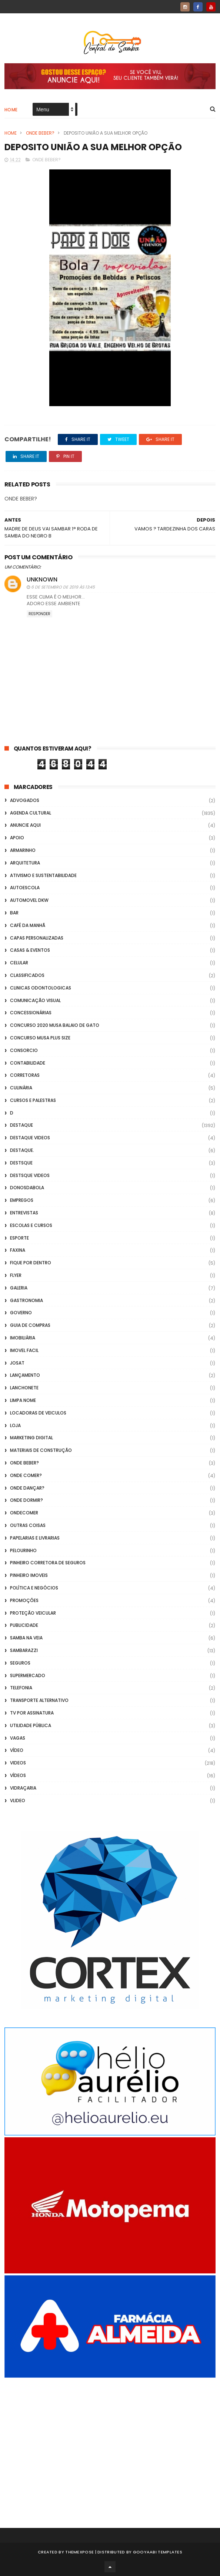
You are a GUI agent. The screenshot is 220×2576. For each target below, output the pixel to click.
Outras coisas (28, 1525)
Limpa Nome (23, 1400)
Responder (39, 614)
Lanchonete (24, 1388)
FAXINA (17, 1250)
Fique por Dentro (30, 1263)
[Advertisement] (110, 2443)
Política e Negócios (34, 1588)
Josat (17, 1363)
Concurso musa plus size (40, 1038)
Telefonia (21, 1688)
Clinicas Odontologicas (40, 988)
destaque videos (30, 1137)
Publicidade (24, 1625)
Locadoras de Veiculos (38, 1413)
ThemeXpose (79, 2552)
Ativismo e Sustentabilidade (43, 875)
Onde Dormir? (26, 1500)
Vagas (17, 1738)
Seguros (20, 1663)
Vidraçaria (23, 1788)
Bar (14, 913)
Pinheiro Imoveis (29, 1575)
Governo (21, 1312)
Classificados (27, 975)
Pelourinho (23, 1550)
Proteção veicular (33, 1613)
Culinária (21, 1088)
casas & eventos (30, 950)
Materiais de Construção (41, 1450)
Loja (15, 1425)
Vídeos (18, 1775)
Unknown (42, 579)
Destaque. (22, 1150)
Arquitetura (25, 863)
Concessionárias (30, 1012)
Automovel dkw (29, 900)
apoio (17, 837)
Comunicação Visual (35, 1000)
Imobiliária (22, 1338)
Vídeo (16, 1750)
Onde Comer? (26, 1475)
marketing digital (31, 1437)
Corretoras (25, 1075)
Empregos (21, 1200)
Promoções (24, 1600)
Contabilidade (27, 1063)
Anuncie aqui (25, 825)
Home (11, 110)
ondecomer (24, 1513)
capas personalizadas (36, 938)
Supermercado (27, 1675)
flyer (15, 1275)
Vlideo (17, 1800)
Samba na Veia (26, 1638)
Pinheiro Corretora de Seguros (48, 1563)
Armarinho (23, 850)
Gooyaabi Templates (157, 2552)
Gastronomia (26, 1300)
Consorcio (24, 1050)
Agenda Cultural (30, 813)
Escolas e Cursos (31, 1225)
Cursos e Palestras (33, 1100)
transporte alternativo (39, 1700)
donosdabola (27, 1187)
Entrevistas (24, 1213)
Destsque (21, 1163)
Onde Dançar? (27, 1488)
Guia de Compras (30, 1325)
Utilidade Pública (30, 1725)
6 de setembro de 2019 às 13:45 (63, 587)
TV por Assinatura (32, 1713)
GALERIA (18, 1288)
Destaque (21, 1125)
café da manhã (27, 925)
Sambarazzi (24, 1650)
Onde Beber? (40, 133)
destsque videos (30, 1175)
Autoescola (25, 887)
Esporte (19, 1238)
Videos (18, 1763)
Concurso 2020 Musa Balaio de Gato (54, 1025)
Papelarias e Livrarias (35, 1538)
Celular (19, 963)
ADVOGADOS (24, 800)
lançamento (25, 1375)
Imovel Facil (24, 1350)
